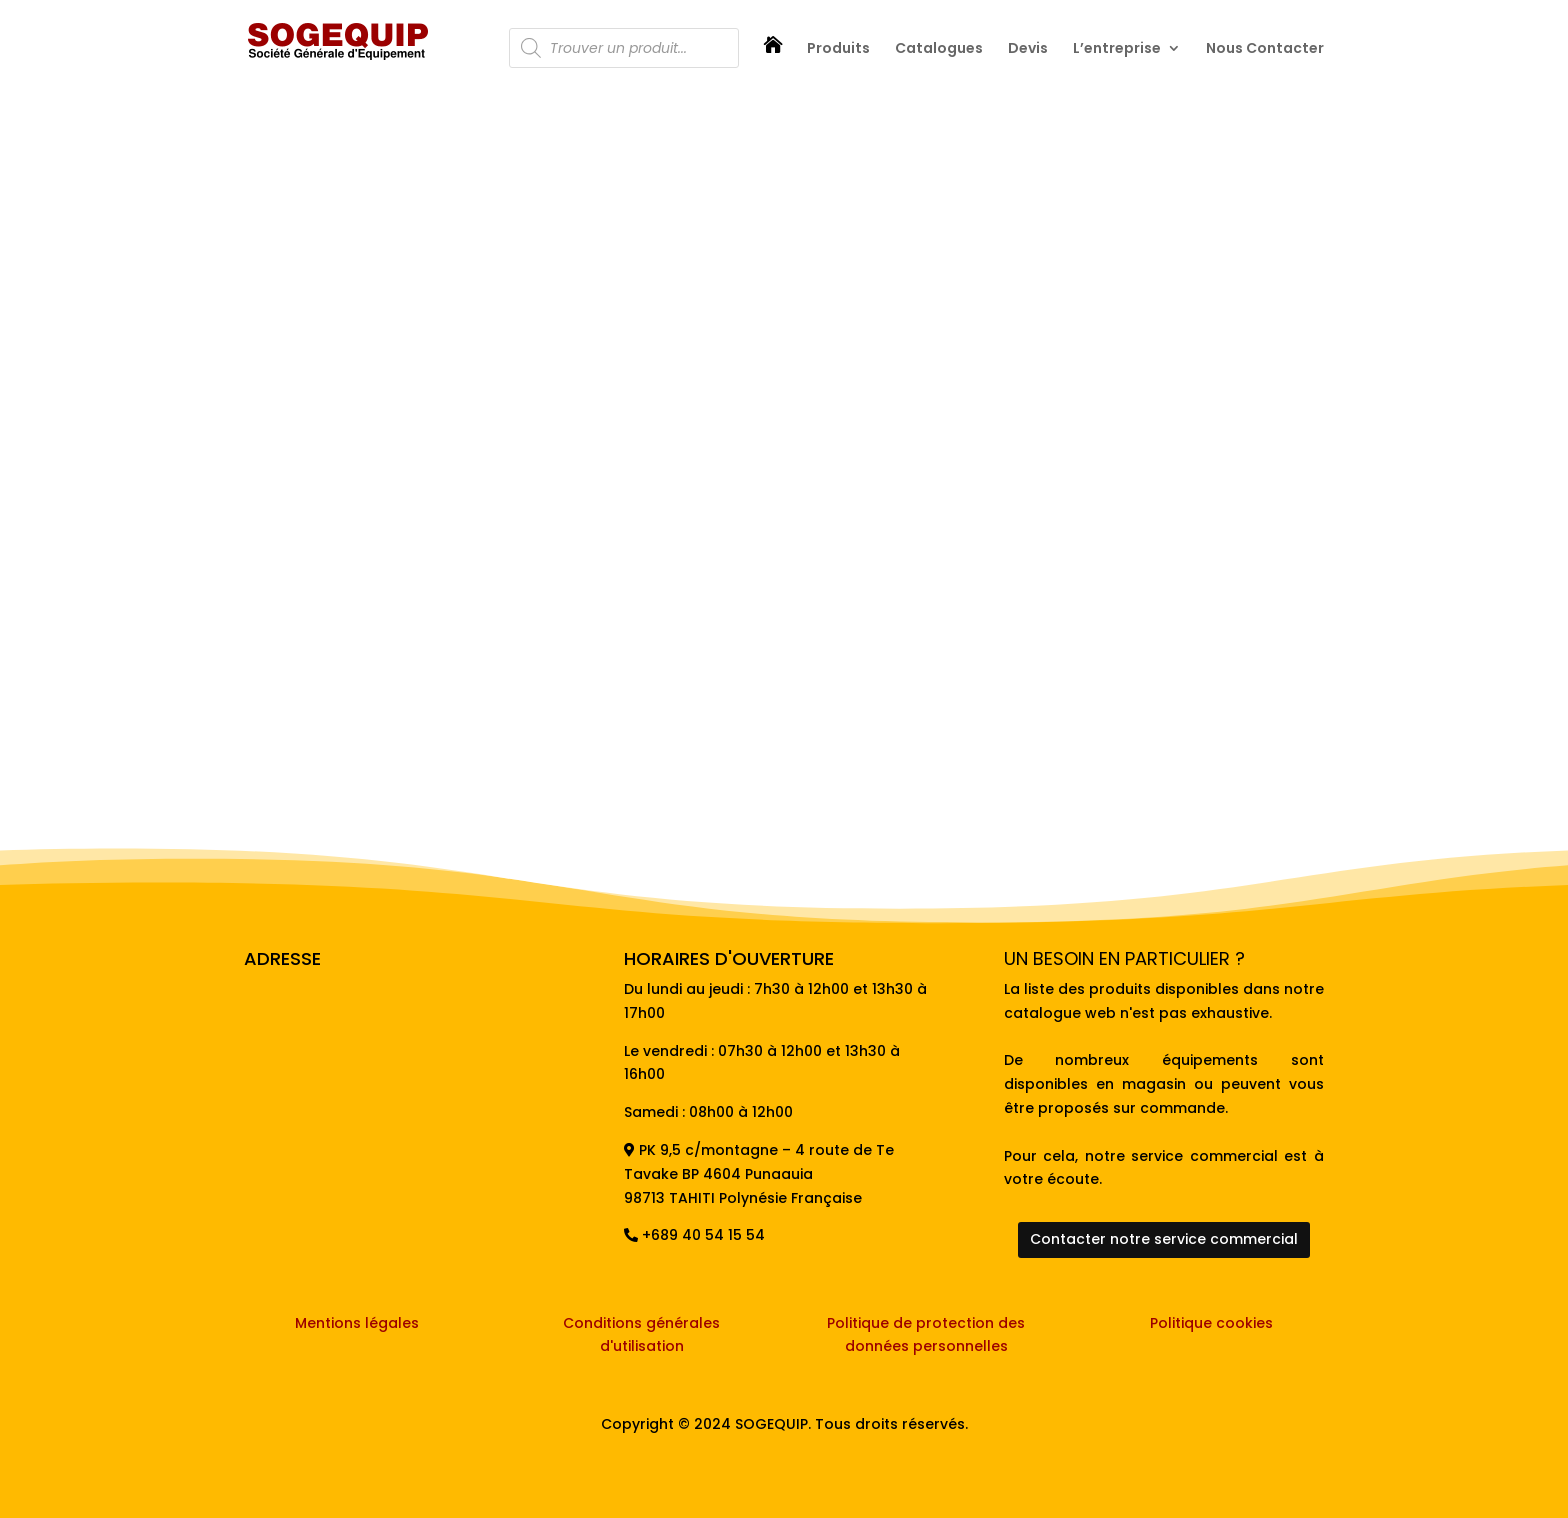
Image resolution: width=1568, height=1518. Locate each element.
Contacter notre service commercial (1164, 1239)
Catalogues (939, 49)
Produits (838, 49)
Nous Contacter (1265, 49)
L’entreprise (1117, 49)
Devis (1028, 49)
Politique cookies (1211, 1323)
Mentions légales (357, 1323)
